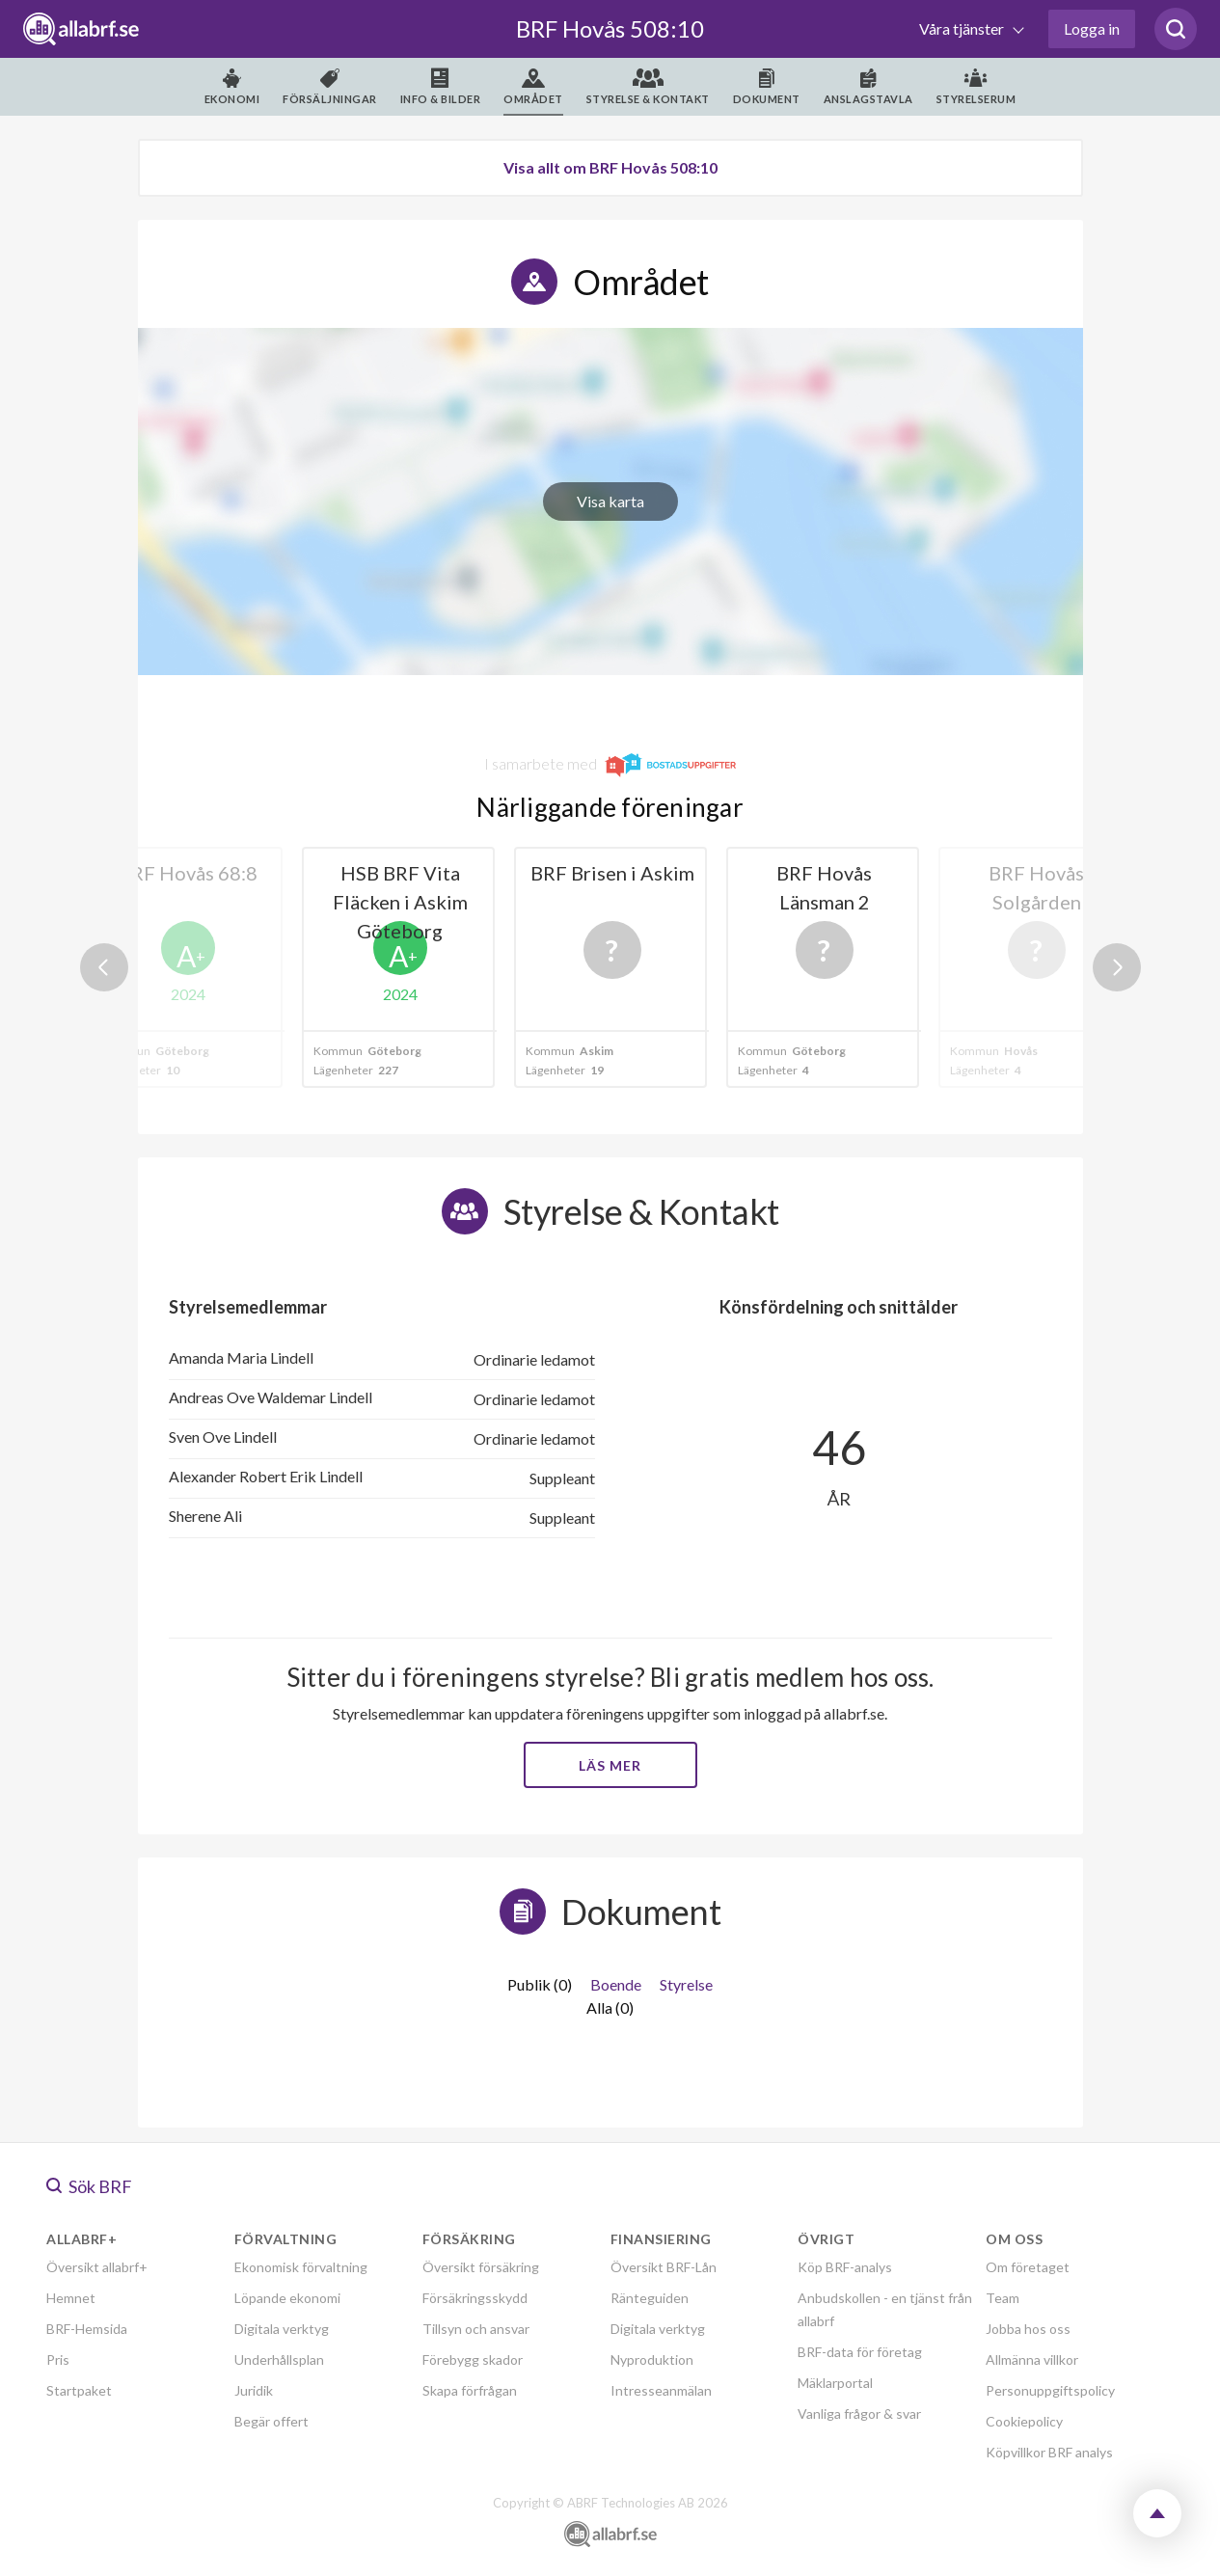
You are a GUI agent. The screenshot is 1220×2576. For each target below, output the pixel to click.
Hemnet (70, 2298)
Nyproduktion (651, 2359)
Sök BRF (89, 2186)
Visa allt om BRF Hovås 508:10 (610, 167)
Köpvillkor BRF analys (1049, 2452)
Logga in (1092, 28)
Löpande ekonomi (287, 2298)
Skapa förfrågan (469, 2390)
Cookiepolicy (1024, 2421)
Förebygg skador (472, 2359)
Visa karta (610, 501)
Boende (615, 1984)
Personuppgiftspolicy (1050, 2390)
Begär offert (271, 2421)
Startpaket (79, 2390)
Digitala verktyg (281, 2328)
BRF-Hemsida (86, 2328)
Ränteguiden (649, 2298)
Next (1117, 967)
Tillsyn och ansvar (475, 2328)
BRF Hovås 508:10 (610, 28)
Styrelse (686, 1984)
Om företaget (1028, 2267)
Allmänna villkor (1032, 2359)
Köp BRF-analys (845, 2267)
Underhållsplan (279, 2359)
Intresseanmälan (661, 2390)
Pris (57, 2359)
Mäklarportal (835, 2382)
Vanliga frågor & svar (859, 2413)
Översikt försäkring (480, 2267)
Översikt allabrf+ (97, 2267)
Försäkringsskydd (475, 2298)
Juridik (253, 2390)
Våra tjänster (963, 28)
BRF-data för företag (860, 2352)
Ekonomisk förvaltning (300, 2267)
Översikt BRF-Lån (663, 2267)
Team (1002, 2298)
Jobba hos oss (1028, 2328)
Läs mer (610, 1765)
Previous (104, 967)
